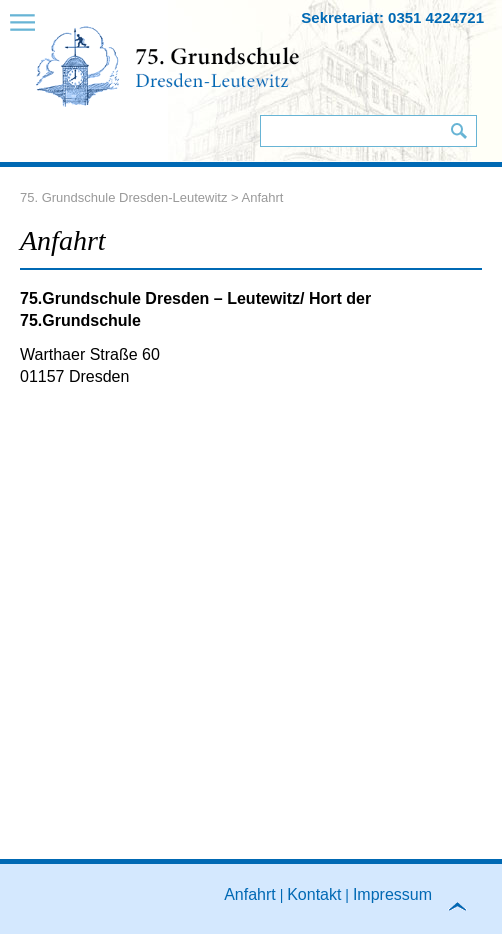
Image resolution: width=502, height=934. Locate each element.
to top (466, 912)
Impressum (392, 892)
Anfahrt (250, 892)
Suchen (459, 131)
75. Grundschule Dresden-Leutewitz (123, 197)
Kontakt (314, 892)
